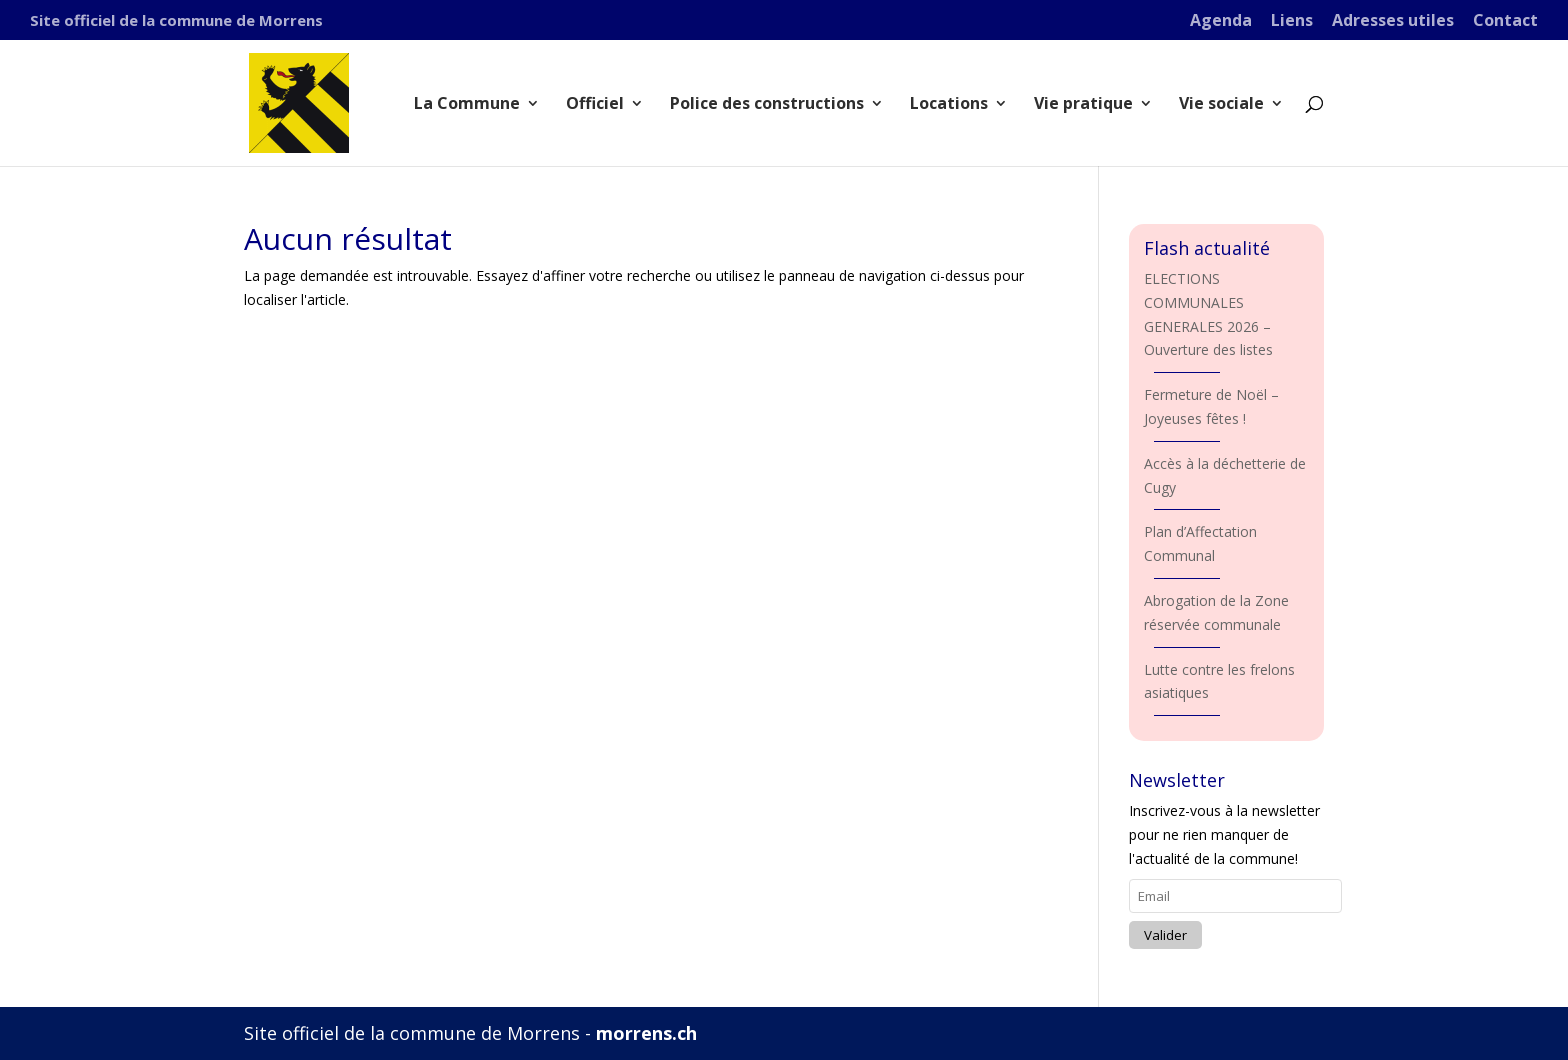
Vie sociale (1221, 105)
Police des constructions (767, 105)
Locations (949, 105)
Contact (1505, 21)
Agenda (1221, 21)
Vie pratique (1083, 105)
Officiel (595, 105)
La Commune (467, 105)
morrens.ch (646, 1033)
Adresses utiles (1393, 21)
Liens (1292, 21)
